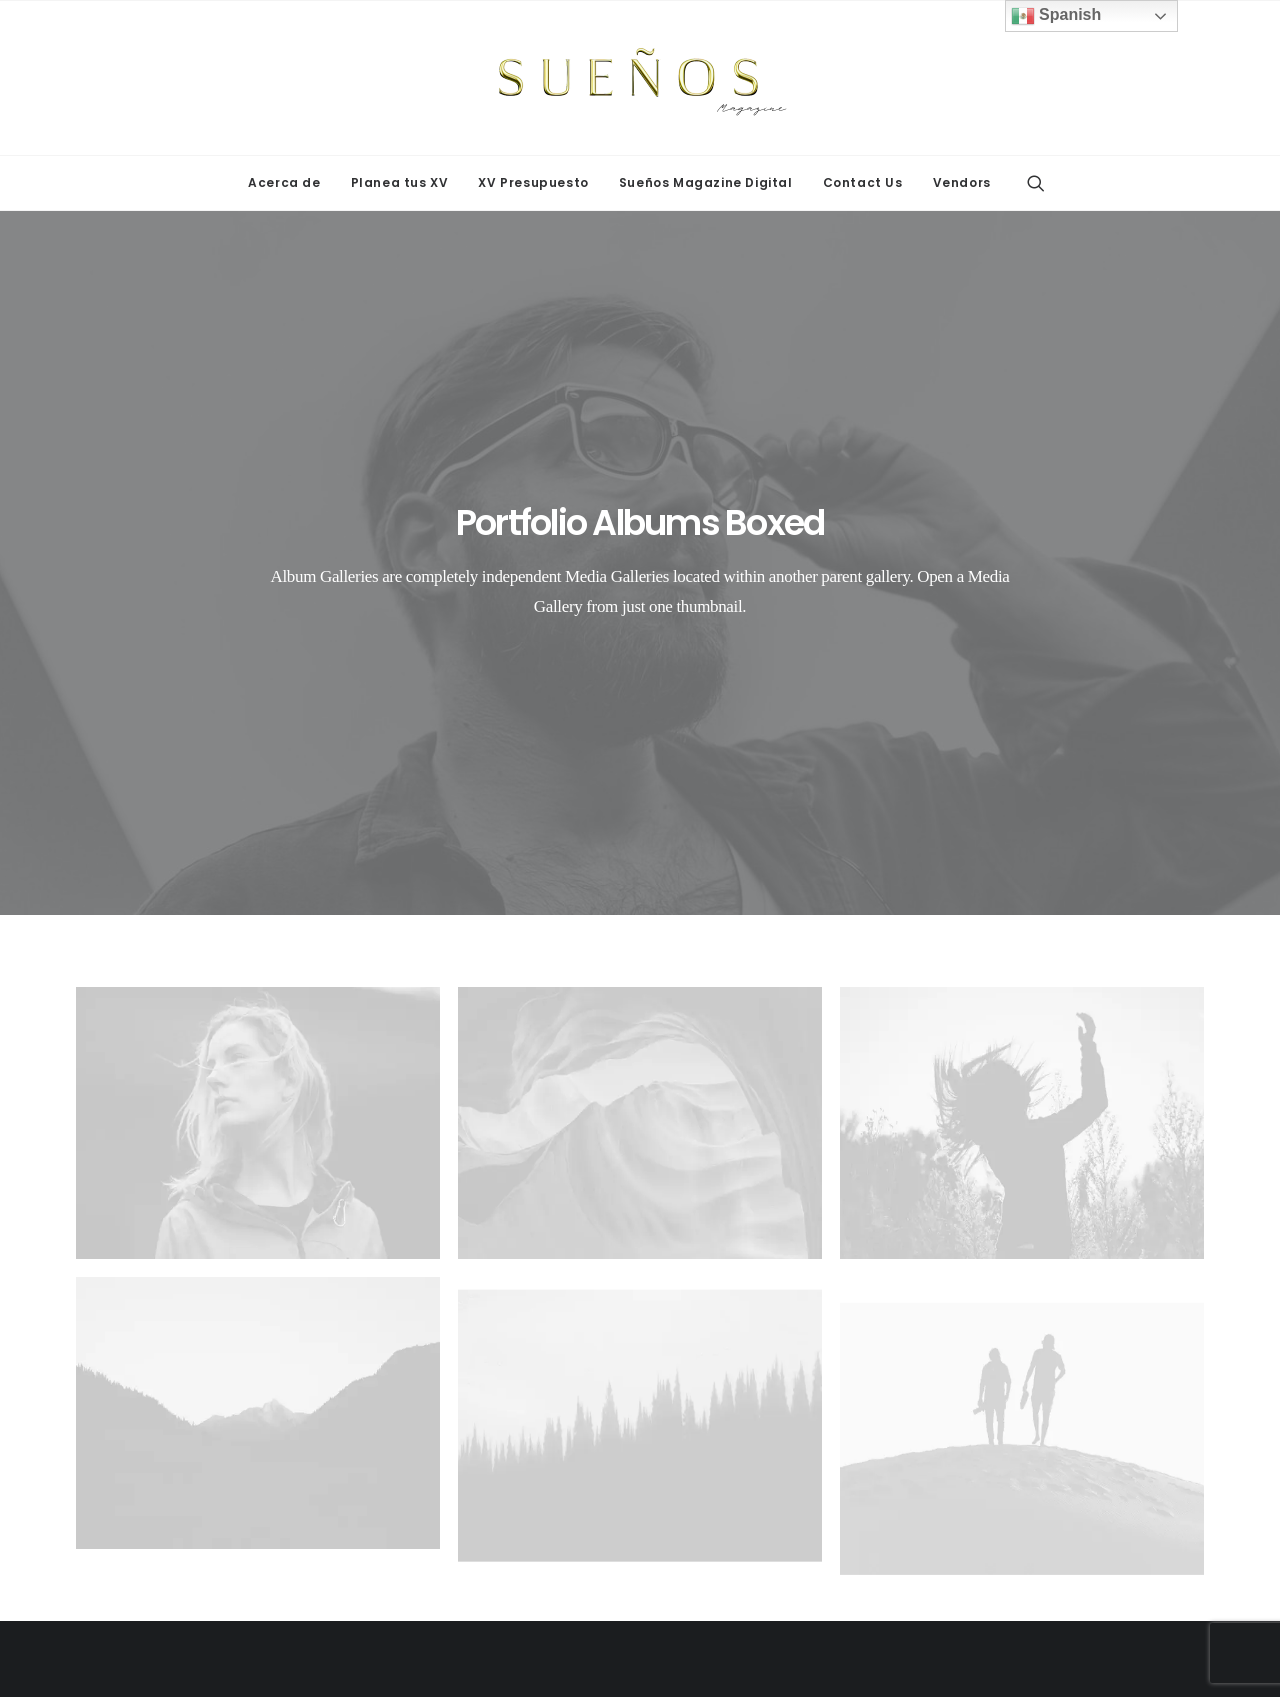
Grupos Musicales (463, 1372)
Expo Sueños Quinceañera (193, 1477)
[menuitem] (284, 183)
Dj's (411, 1477)
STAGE (124, 1450)
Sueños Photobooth (169, 1503)
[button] (1036, 183)
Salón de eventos (760, 1398)
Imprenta (1030, 1424)
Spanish (1056, 16)
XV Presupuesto (533, 182)
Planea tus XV (400, 182)
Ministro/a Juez (1055, 1450)
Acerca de (284, 182)
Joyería (1025, 1372)
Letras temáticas (158, 1398)
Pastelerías (738, 1372)
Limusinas (435, 1398)
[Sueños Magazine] (640, 78)
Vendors (962, 182)
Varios (721, 1477)
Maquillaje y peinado (471, 1450)
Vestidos (730, 1450)
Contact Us (863, 182)
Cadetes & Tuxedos (1068, 1503)
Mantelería (436, 1424)
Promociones (1046, 1398)
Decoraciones (448, 1503)
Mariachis (733, 1503)
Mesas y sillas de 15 (170, 1424)
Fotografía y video (1062, 1477)
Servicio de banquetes (778, 1424)
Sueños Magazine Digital (706, 182)
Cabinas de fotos (159, 1372)
